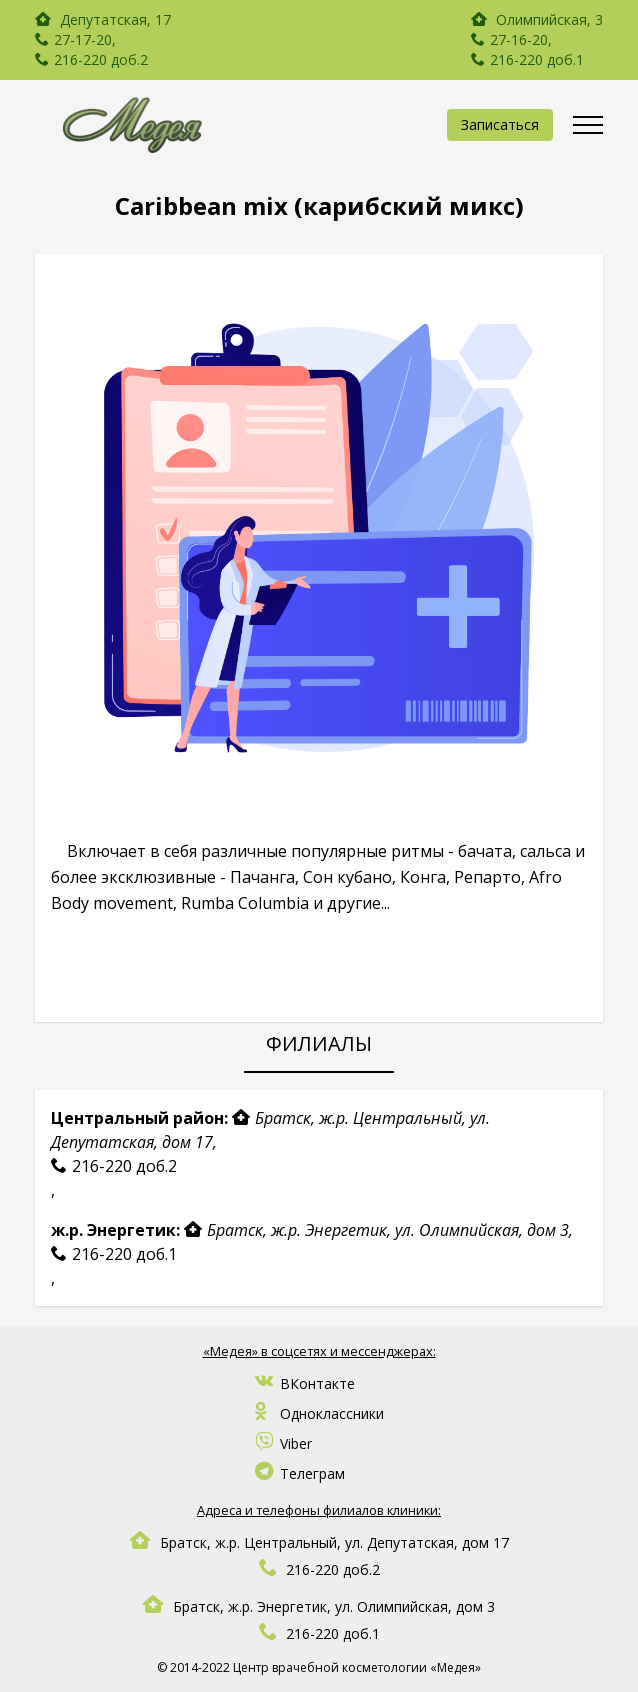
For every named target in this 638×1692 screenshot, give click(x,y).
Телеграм (300, 1473)
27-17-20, (85, 39)
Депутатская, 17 (113, 19)
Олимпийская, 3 (537, 19)
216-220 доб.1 (537, 59)
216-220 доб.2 (101, 59)
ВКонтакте (305, 1383)
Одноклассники (319, 1413)
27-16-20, (521, 39)
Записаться (500, 124)
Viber (283, 1443)
